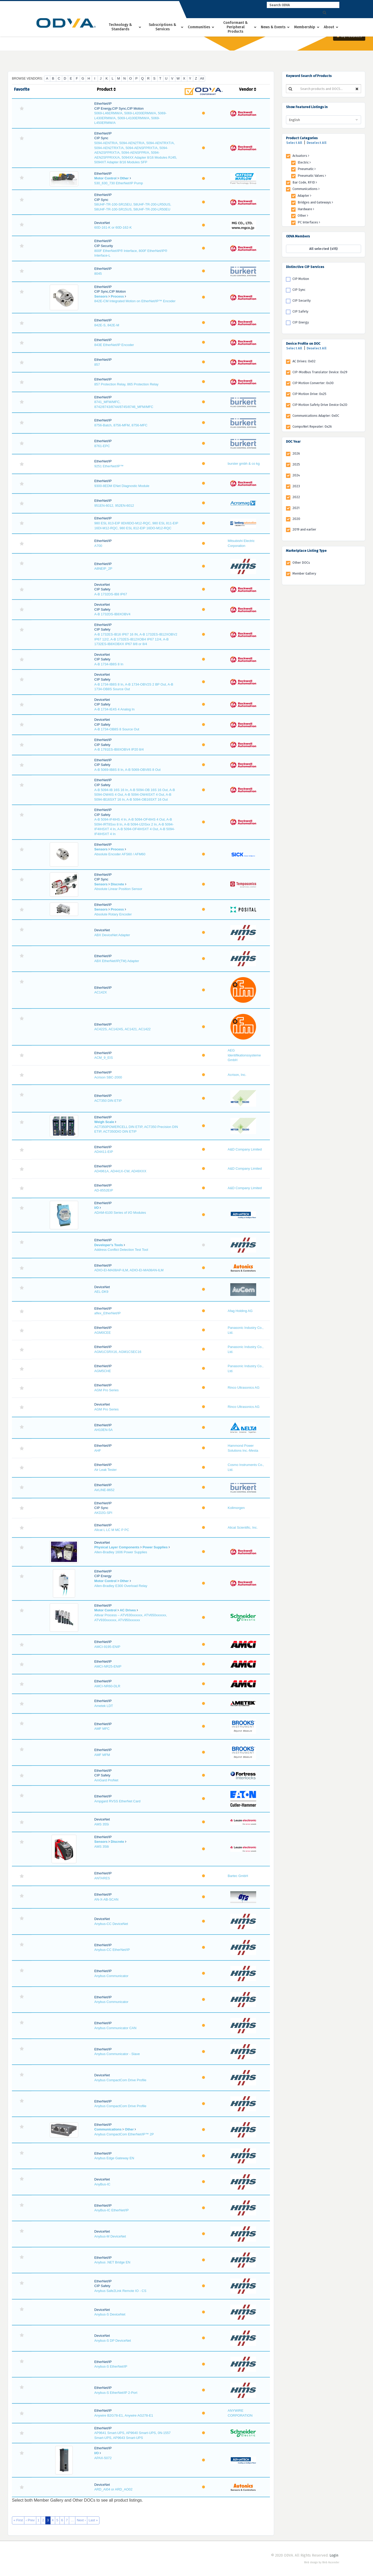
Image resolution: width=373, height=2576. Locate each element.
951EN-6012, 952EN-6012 (114, 505)
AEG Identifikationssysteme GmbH (244, 1055)
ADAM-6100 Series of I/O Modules (120, 1213)
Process (117, 296)
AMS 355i (101, 1824)
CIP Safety (300, 311)
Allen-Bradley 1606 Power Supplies (120, 1552)
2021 (295, 508)
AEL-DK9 (101, 1292)
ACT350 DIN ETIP (108, 1101)
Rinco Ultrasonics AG (244, 1387)
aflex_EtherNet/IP (107, 1313)
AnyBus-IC (102, 2184)
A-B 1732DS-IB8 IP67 (110, 594)
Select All (294, 143)
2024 (296, 475)
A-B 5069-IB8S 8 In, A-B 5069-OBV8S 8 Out (127, 770)
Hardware (306, 209)
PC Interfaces (309, 222)
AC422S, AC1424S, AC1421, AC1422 (122, 1029)
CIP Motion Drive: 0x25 (309, 394)
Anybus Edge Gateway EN (114, 2158)
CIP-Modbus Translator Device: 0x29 (319, 372)
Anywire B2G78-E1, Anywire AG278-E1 (123, 2415)
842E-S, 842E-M (106, 325)
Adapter (304, 195)
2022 (296, 497)
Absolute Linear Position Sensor (118, 889)
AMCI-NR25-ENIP (107, 1666)
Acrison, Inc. (237, 1075)
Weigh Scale (104, 1122)
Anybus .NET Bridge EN (112, 2262)
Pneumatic (307, 169)
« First (18, 2520)
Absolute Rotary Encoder (113, 914)
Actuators (300, 156)
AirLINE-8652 (104, 1490)
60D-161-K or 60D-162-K (113, 227)
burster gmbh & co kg (244, 463)
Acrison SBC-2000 (108, 1077)
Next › (81, 2520)
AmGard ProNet (106, 1780)
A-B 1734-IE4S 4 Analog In (114, 709)
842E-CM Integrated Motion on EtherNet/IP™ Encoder (135, 301)
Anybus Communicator (111, 1976)
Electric (304, 162)
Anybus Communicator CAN (115, 2028)
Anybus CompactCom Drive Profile (120, 2080)
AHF (97, 1450)
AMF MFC (102, 1729)
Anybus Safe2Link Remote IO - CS (120, 2291)
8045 (98, 274)
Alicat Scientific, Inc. (243, 1527)
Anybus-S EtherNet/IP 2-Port (115, 2393)
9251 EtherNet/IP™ (109, 466)
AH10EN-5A (103, 1430)
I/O (96, 1208)
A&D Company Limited (245, 1149)
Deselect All (316, 143)
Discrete (117, 884)
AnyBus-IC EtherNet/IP (111, 2210)
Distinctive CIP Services (305, 267)
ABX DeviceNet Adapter (112, 935)
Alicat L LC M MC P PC (111, 1530)
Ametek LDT (103, 1706)
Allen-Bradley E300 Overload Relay (120, 1586)
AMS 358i (101, 1846)
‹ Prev (30, 2520)
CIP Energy (300, 322)
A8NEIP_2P (103, 568)
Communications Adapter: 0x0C (315, 416)
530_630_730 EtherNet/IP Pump (118, 183)
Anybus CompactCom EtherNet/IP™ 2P (124, 2134)
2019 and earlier (304, 529)
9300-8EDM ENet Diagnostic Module (121, 486)
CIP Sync (298, 290)
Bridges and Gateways (315, 202)
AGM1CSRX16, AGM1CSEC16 (117, 1352)
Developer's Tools (108, 1245)
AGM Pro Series (106, 1390)
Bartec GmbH (238, 1876)
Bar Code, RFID (304, 182)
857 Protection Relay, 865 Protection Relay (126, 384)
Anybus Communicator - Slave (117, 2054)
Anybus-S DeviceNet (109, 2314)
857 (97, 364)
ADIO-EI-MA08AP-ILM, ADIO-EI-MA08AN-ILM (128, 1270)
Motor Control (105, 178)
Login (333, 2555)
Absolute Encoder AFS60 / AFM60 (119, 854)
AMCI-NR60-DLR (107, 1686)
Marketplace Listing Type (306, 551)
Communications (107, 2129)
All (202, 78)
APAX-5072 (103, 2458)
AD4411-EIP (103, 1152)
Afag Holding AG (240, 1311)
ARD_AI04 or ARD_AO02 (113, 2489)
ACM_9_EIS (103, 1058)
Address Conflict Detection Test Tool (121, 1250)
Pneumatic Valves (312, 176)
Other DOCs (301, 562)
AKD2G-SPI (103, 1513)
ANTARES (102, 1878)
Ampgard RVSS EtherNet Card (117, 1801)
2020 (296, 519)
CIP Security (301, 300)
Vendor (247, 89)
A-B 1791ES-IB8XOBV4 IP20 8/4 (119, 749)
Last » (93, 2520)
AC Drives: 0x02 (303, 361)
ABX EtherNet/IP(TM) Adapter (116, 961)
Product (106, 89)
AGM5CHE (102, 1371)
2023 (296, 486)
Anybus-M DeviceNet (110, 2236)
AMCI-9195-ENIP (107, 1647)
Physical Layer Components (116, 1547)
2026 (296, 453)
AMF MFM (102, 1755)
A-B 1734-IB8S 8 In (108, 664)
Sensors (100, 296)
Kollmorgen (236, 1508)
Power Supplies (155, 1547)
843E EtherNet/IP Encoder (114, 345)
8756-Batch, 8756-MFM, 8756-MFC (120, 425)
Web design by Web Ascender (321, 2562)
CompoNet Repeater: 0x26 (312, 426)
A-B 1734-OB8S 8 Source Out (116, 729)
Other (124, 178)
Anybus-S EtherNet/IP (110, 2366)
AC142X (100, 992)
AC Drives (128, 1610)
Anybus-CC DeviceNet (111, 1924)
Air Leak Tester (105, 1470)
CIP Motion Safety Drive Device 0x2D (319, 405)
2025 (296, 464)
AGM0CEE (102, 1333)
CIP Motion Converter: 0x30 (313, 383)
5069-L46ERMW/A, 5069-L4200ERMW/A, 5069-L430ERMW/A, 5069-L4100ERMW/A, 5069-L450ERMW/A (130, 118)
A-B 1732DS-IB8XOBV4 (112, 614)
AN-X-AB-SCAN (106, 1899)
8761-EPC (102, 446)
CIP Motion (300, 279)
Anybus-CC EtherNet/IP (112, 1950)
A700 (98, 546)
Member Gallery (304, 573)
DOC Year (293, 441)
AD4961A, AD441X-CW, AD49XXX (120, 1171)
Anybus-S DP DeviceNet (112, 2340)
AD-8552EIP (103, 1190)
